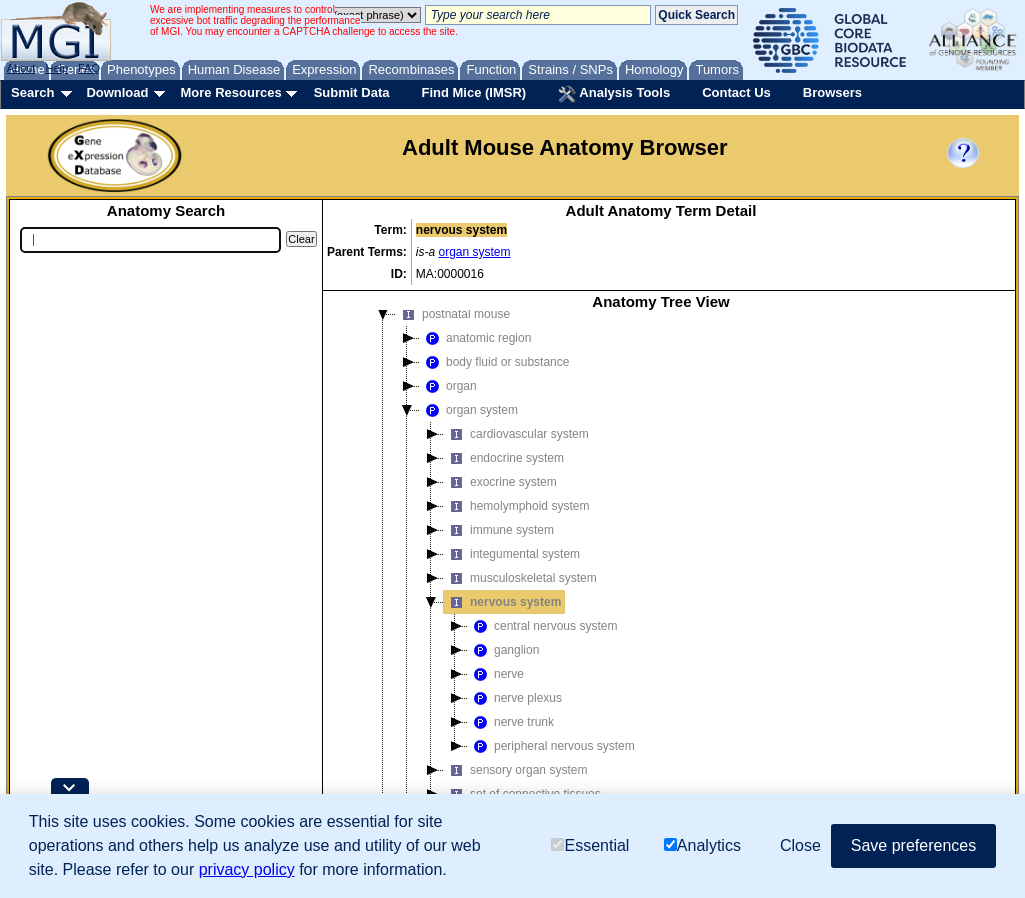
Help (56, 68)
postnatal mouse (453, 314)
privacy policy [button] (247, 869)
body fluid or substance (494, 362)
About (21, 68)
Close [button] (800, 845)
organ (448, 386)
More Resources (230, 92)
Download (117, 92)
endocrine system (504, 458)
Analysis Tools (614, 94)
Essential (590, 845)
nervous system (502, 602)
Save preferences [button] (913, 845)
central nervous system (542, 626)
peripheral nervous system (551, 746)
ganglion (503, 650)
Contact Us (736, 92)
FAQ (89, 68)
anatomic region (475, 338)
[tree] (661, 594)
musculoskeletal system (520, 578)
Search (32, 92)
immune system (499, 530)
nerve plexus (515, 698)
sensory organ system (515, 770)
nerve (496, 674)
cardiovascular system (516, 434)
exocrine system (500, 482)
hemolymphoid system (516, 506)
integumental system (512, 554)
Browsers (832, 92)
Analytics (702, 845)
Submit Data (352, 92)
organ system (475, 252)
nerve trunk (511, 722)
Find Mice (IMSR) (473, 92)
